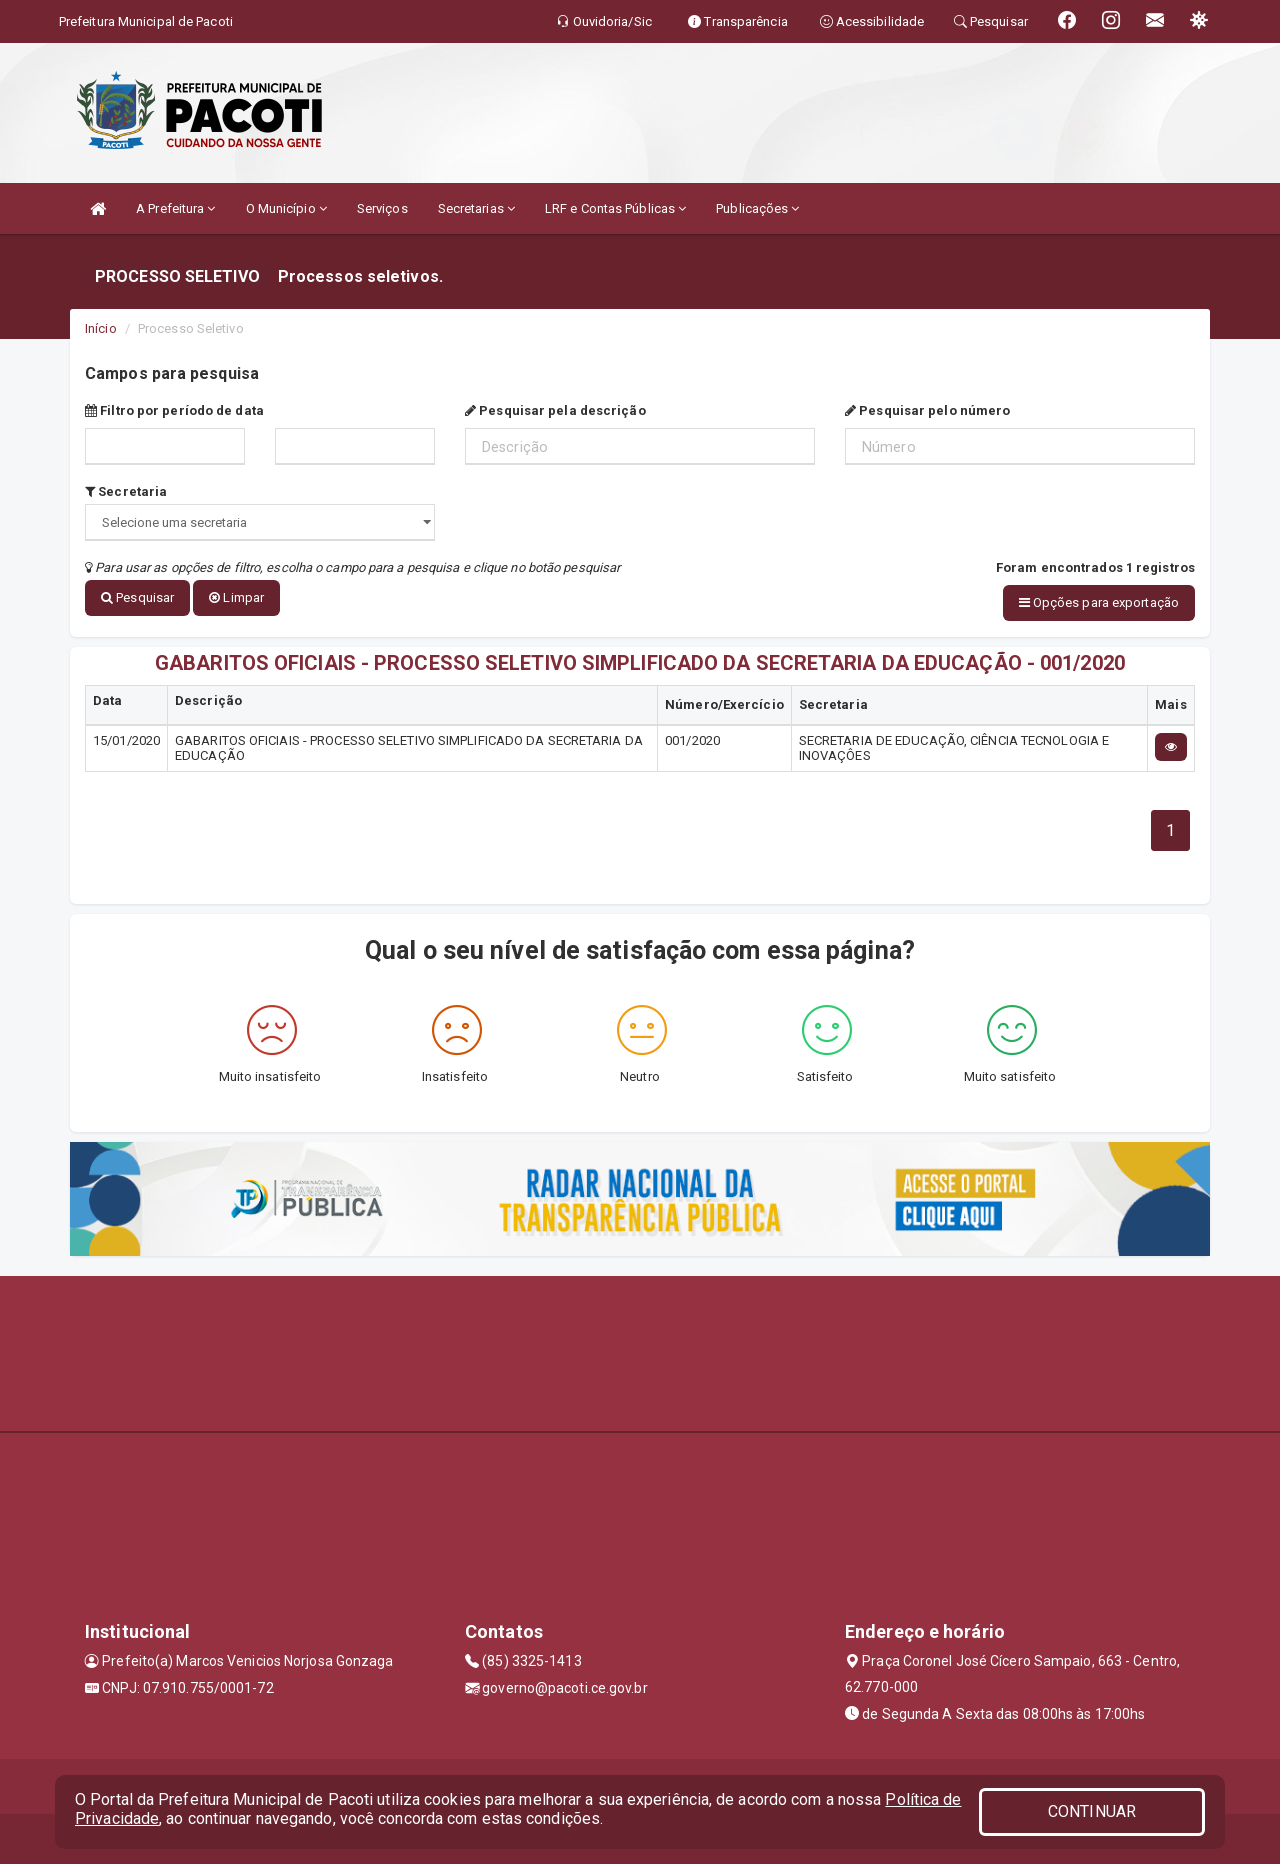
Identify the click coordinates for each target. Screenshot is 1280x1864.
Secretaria (126, 491)
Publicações (757, 208)
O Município (286, 208)
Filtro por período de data (174, 410)
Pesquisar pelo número (927, 410)
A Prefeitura (175, 208)
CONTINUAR (1092, 1811)
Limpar (236, 597)
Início (101, 328)
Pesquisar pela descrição (555, 410)
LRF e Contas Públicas (615, 208)
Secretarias (476, 208)
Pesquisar (137, 597)
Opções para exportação (1099, 602)
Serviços (382, 208)
